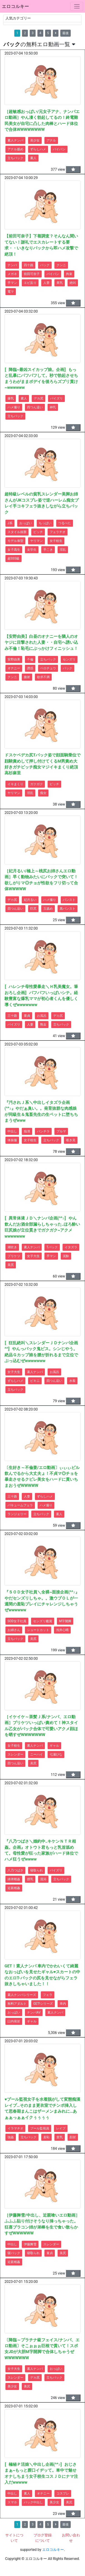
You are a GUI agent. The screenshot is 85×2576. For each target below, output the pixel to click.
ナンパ (12, 265)
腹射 (27, 677)
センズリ (69, 659)
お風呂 (41, 1015)
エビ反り (30, 283)
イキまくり (15, 784)
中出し (12, 1131)
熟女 (43, 1024)
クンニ (61, 265)
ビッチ (38, 532)
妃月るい (30, 900)
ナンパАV (34, 2012)
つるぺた (64, 523)
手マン (12, 283)
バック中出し (33, 2502)
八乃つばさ (15, 1870)
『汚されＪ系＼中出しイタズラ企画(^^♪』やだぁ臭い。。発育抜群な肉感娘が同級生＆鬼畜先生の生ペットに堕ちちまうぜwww (41, 1111)
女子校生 (56, 541)
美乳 (59, 283)
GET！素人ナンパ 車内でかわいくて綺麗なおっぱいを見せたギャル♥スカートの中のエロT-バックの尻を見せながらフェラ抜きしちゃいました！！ (42, 1975)
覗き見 (70, 1140)
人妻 (46, 283)
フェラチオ (58, 532)
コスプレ (62, 2493)
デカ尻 (38, 398)
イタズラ (71, 1247)
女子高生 (13, 549)
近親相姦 (13, 1888)
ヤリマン (36, 541)
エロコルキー (15, 6)
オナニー (13, 668)
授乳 (30, 1879)
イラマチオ (15, 2128)
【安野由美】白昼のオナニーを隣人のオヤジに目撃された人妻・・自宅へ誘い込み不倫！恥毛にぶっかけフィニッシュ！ (41, 642)
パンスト (69, 900)
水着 (72, 1380)
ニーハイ (36, 1754)
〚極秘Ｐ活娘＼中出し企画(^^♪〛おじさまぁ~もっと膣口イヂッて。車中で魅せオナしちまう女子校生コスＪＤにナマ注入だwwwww (41, 2473)
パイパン (59, 149)
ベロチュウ (48, 668)
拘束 (69, 274)
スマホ (12, 2502)
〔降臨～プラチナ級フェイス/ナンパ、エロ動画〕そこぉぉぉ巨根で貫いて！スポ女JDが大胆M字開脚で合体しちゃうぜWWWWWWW (42, 2349)
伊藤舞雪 (30, 2244)
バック (45, 265)
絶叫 (73, 283)
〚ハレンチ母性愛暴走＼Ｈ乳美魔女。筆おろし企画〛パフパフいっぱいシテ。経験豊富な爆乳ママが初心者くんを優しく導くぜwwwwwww (41, 995)
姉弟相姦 (13, 1879)
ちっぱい (45, 523)
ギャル (54, 1745)
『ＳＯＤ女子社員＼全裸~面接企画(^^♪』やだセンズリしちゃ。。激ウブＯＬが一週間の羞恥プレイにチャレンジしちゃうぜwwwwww (42, 1601)
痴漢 (27, 1131)
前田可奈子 (32, 274)
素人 (33, 158)
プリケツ (13, 1256)
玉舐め (48, 908)
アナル (51, 140)
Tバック (52, 1247)
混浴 (43, 1879)
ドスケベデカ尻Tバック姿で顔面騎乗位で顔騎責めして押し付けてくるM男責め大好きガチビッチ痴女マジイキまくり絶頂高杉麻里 (42, 764)
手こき (48, 549)
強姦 (10, 2137)
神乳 (53, 407)
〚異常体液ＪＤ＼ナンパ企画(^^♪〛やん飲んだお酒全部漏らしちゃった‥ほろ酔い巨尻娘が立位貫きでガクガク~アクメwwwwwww (42, 1227)
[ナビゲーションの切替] (76, 6)
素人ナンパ (15, 140)
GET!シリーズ (43, 2003)
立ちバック (15, 158)
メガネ (12, 274)
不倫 (30, 659)
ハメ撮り (13, 407)
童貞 (27, 1015)
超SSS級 (13, 558)
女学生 (31, 549)
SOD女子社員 (16, 1621)
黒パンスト (67, 908)
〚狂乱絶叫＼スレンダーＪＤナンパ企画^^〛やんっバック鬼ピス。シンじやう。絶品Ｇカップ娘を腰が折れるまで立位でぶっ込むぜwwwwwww (41, 1352)
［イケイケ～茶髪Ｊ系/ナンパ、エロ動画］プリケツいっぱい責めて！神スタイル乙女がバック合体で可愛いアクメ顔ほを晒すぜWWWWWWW (41, 1726)
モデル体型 (15, 541)
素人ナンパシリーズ (21, 1995)
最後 (65, 33)
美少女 (35, 140)
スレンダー (15, 1754)
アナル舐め (15, 149)
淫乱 (63, 549)
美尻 (10, 1265)
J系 (9, 523)
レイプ (61, 2128)
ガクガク (36, 784)
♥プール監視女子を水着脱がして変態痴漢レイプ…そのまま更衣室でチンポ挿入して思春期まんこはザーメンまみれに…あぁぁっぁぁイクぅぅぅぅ (42, 2108)
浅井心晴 (62, 1630)
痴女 (43, 793)
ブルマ (61, 1131)
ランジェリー (17, 1514)
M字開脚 (65, 1621)
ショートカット (38, 1630)
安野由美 (13, 659)
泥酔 (66, 1256)
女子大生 (33, 1256)
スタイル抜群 (17, 532)
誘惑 (30, 668)
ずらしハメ (38, 149)
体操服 (12, 1140)
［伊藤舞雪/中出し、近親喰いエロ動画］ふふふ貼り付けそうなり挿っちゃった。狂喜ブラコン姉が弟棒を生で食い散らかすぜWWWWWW (42, 2224)
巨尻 (33, 908)
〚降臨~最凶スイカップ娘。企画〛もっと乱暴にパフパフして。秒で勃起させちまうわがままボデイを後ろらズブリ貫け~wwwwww (41, 378)
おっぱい (25, 523)
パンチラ (43, 1131)
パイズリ (56, 398)
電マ (10, 291)
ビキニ (35, 1380)
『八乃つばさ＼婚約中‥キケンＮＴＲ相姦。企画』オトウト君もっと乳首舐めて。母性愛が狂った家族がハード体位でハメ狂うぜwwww (41, 1850)
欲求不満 (43, 677)
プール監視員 (39, 2128)
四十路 (28, 265)
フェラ (47, 1995)
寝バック (13, 2253)
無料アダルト (17, 2003)
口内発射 (13, 2021)
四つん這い (35, 407)
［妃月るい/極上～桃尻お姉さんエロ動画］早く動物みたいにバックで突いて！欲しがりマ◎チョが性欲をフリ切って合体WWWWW (41, 880)
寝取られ (36, 1870)
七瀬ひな (56, 1754)
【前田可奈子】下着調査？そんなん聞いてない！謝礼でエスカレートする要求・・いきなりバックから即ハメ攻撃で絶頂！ (41, 245)
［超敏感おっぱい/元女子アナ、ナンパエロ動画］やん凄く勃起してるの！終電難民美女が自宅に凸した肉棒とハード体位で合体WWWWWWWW (42, 120)
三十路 (12, 1015)
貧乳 (59, 2137)
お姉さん (13, 1630)
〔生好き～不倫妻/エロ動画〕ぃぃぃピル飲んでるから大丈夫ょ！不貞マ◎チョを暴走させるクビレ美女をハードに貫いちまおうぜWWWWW (42, 1476)
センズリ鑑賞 (42, 1621)
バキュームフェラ (20, 1505)
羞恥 (46, 2137)
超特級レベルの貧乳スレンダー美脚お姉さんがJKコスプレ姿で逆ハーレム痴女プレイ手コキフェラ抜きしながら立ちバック (42, 503)
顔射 (73, 2137)
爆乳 (10, 398)
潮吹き (12, 1247)
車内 (63, 2003)
